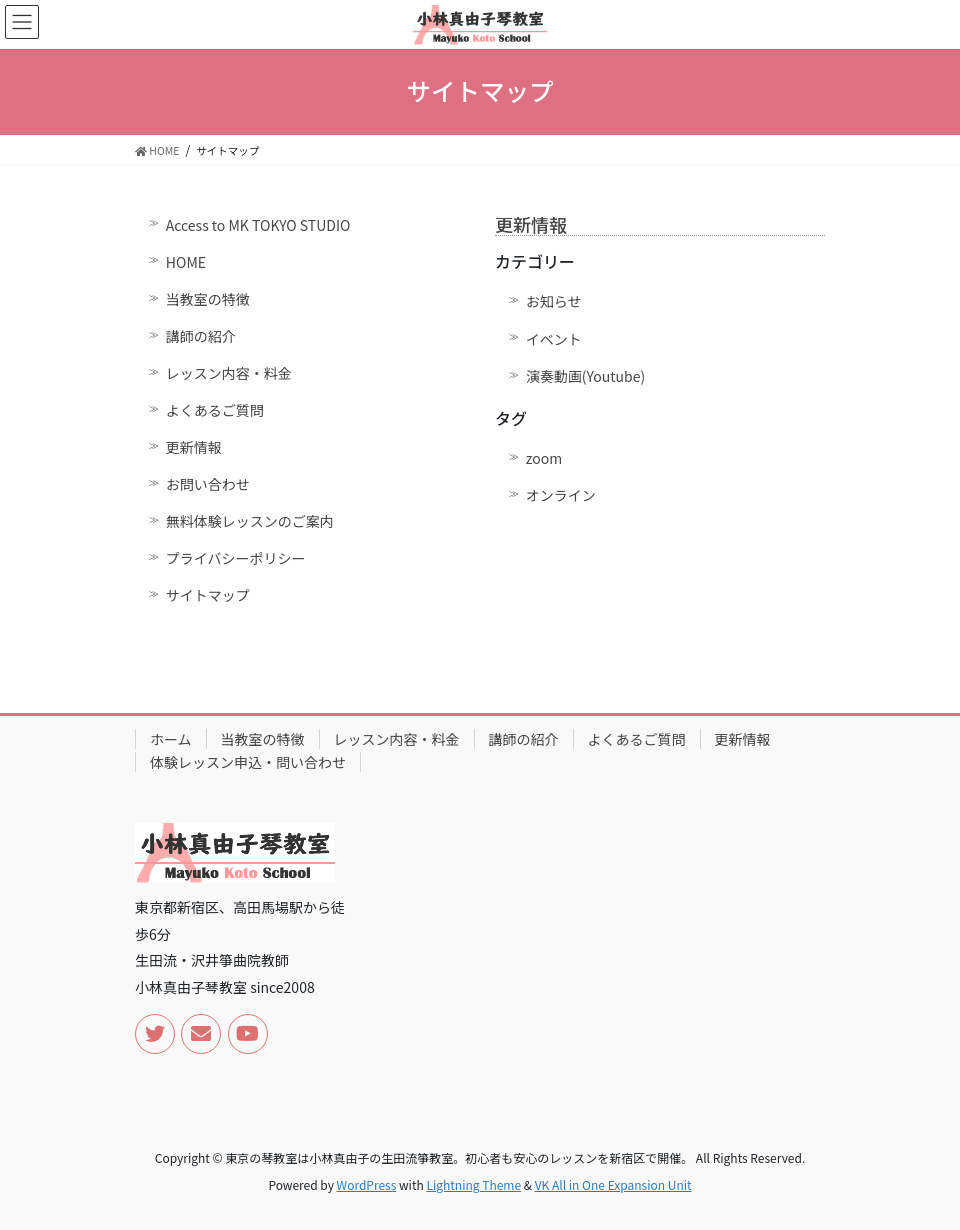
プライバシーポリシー (236, 558)
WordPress (367, 1184)
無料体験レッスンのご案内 (250, 521)
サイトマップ (208, 595)
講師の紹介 (201, 336)
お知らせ (554, 301)
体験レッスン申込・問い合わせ (248, 762)
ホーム (171, 739)
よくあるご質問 (215, 410)
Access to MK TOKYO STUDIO (258, 225)
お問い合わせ (208, 484)
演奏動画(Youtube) (585, 376)
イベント (554, 339)
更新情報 (194, 447)
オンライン (561, 495)
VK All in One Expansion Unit (613, 1184)
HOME (186, 262)
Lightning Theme (473, 1184)
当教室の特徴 (208, 299)
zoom (544, 458)
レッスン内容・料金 (229, 373)
